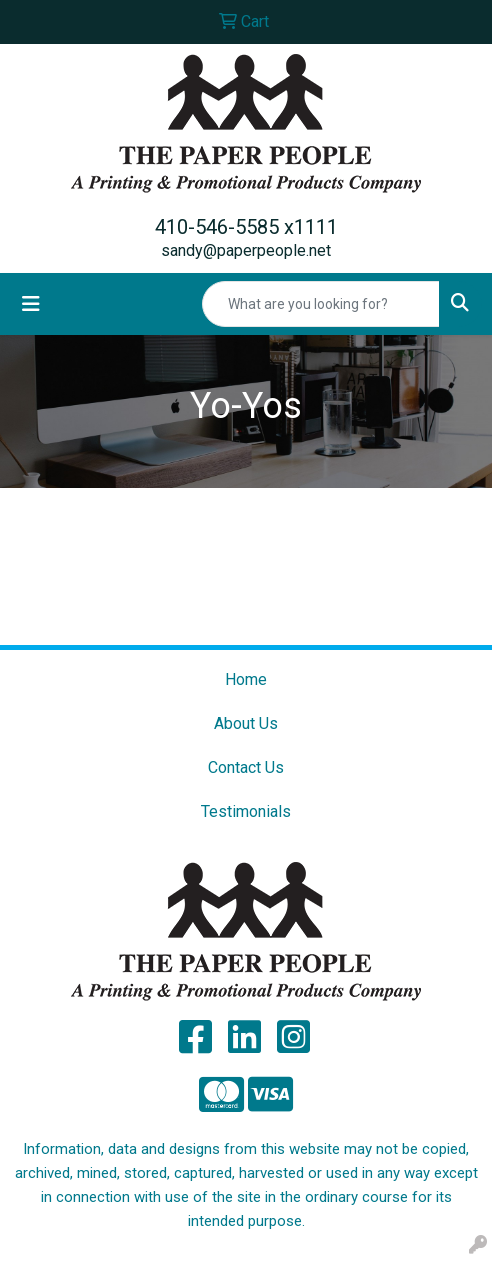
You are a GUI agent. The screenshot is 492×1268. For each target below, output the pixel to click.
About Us (246, 723)
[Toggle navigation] (31, 304)
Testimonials (246, 811)
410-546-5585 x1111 (246, 227)
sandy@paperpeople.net (246, 250)
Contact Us (246, 767)
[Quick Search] (321, 304)
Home (246, 679)
